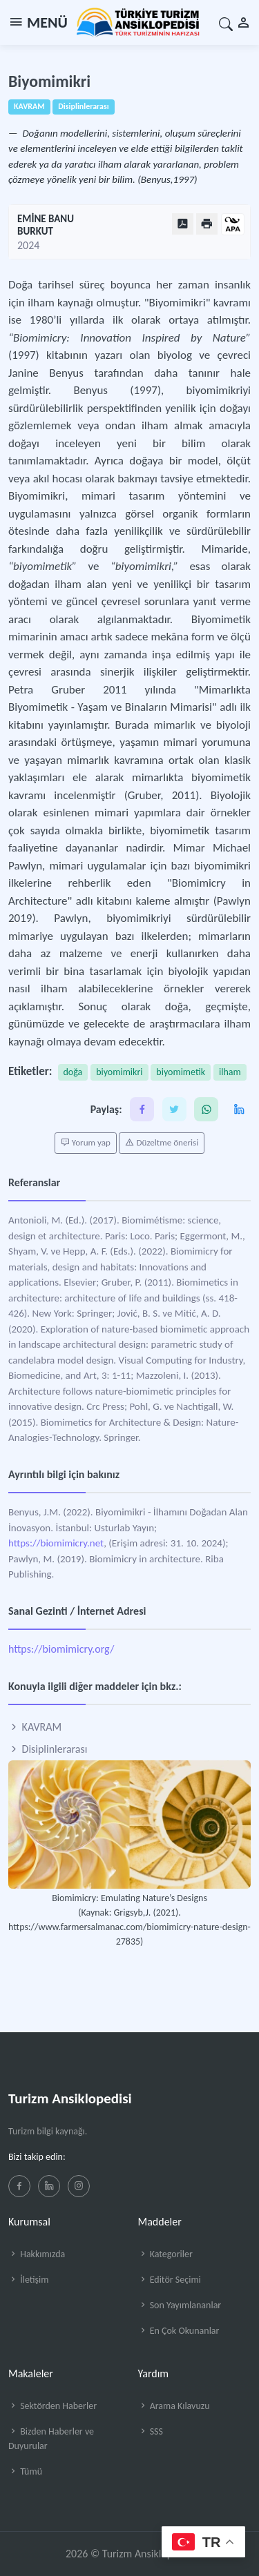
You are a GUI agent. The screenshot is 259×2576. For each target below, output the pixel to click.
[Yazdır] (207, 224)
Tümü (25, 2471)
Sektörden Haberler (52, 2406)
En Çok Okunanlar (179, 2331)
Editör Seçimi (169, 2279)
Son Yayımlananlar (180, 2305)
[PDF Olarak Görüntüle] (182, 224)
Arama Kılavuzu (174, 2406)
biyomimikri (119, 1072)
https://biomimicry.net (56, 1543)
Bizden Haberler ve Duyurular (51, 2439)
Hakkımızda (36, 2254)
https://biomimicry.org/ (61, 1648)
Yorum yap (86, 1142)
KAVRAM (34, 1726)
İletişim (28, 2279)
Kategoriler (165, 2254)
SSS (150, 2431)
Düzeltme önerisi (161, 1142)
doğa (73, 1072)
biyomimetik (180, 1072)
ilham (230, 1072)
